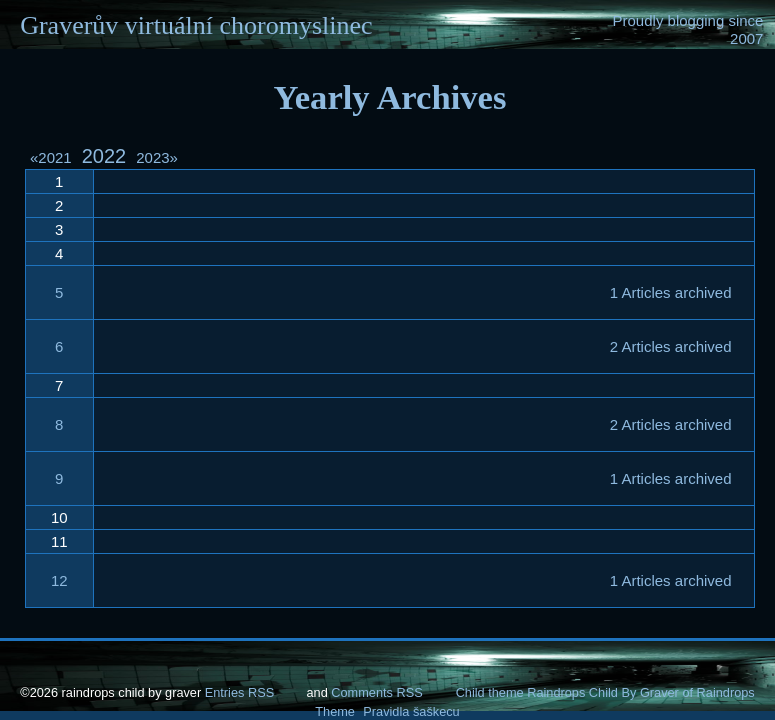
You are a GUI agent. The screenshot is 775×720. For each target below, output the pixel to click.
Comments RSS (376, 692)
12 (59, 580)
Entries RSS (239, 692)
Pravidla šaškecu (411, 711)
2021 (54, 157)
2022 (104, 156)
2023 (157, 157)
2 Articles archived (671, 346)
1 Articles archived (671, 292)
